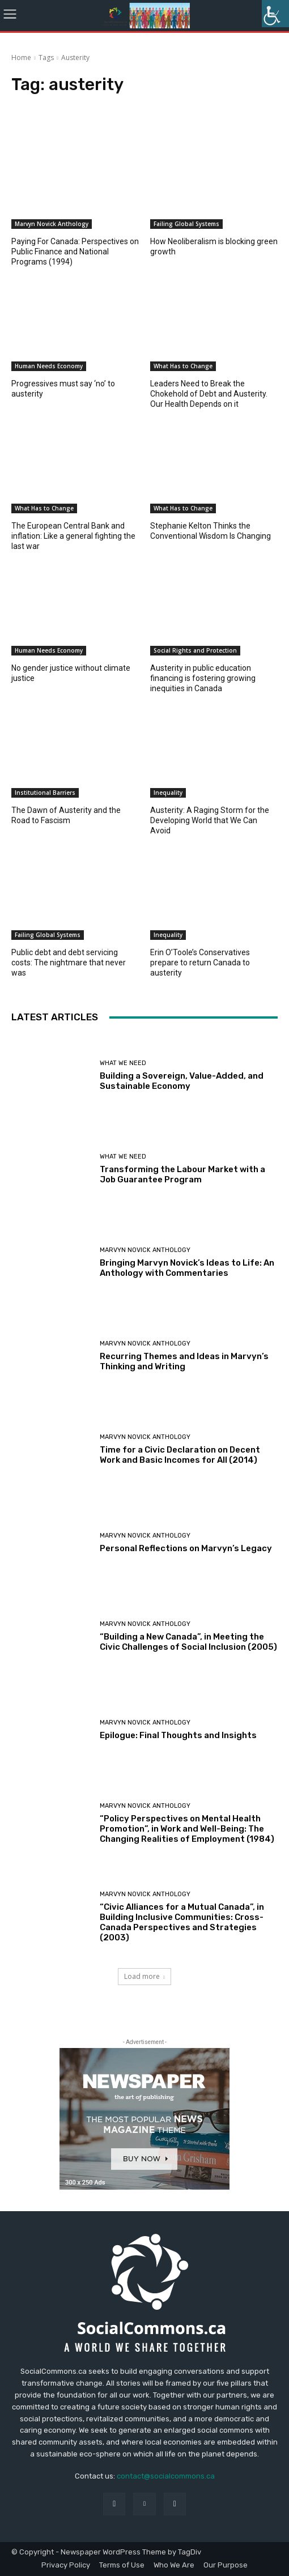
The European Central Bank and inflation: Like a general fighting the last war (73, 536)
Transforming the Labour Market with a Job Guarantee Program (182, 1174)
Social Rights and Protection (195, 650)
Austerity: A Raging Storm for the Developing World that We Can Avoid (209, 820)
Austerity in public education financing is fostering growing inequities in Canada (203, 678)
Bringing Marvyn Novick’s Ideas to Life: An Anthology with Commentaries (187, 1268)
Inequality (168, 793)
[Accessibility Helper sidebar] (275, 13)
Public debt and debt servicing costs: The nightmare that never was (68, 962)
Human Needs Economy (49, 366)
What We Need (123, 1063)
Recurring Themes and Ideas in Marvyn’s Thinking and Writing (184, 1361)
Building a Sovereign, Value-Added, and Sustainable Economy (182, 1081)
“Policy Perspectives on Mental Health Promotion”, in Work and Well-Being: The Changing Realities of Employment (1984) (187, 1828)
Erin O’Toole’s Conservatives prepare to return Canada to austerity (200, 962)
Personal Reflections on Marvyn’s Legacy (186, 1548)
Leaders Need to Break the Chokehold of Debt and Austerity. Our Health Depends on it (208, 393)
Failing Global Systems (186, 224)
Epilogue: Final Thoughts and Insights (178, 1735)
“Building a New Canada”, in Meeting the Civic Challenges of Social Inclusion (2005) (188, 1642)
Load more (144, 1976)
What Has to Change (183, 366)
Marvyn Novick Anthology (51, 224)
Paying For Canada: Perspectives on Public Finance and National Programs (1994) (75, 251)
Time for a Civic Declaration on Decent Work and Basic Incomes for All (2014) (180, 1455)
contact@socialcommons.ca (166, 2476)
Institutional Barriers (45, 793)
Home (21, 57)
